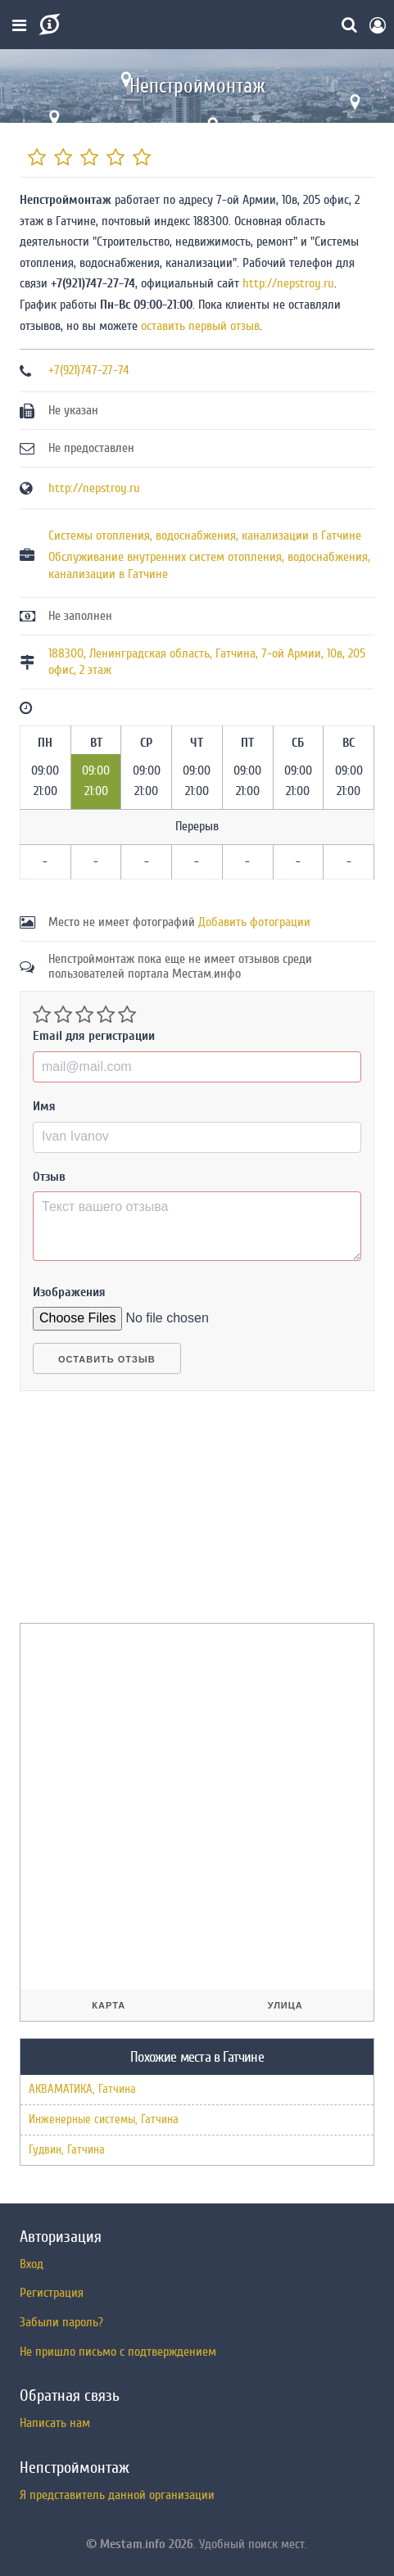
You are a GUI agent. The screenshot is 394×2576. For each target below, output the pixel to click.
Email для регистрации (94, 1035)
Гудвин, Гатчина (67, 2150)
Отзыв (49, 1176)
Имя (44, 1106)
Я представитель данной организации (117, 2495)
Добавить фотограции (254, 922)
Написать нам (55, 2423)
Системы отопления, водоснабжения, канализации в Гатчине (204, 535)
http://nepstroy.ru (288, 283)
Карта (108, 2005)
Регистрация (52, 2292)
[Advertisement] (142, 1514)
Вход (31, 2264)
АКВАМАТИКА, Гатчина (82, 2089)
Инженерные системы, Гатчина (104, 2119)
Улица (285, 2005)
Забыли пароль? (61, 2322)
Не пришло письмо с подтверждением (118, 2351)
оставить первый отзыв (200, 326)
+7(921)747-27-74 (88, 370)
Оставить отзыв (107, 1359)
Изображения (69, 1292)
